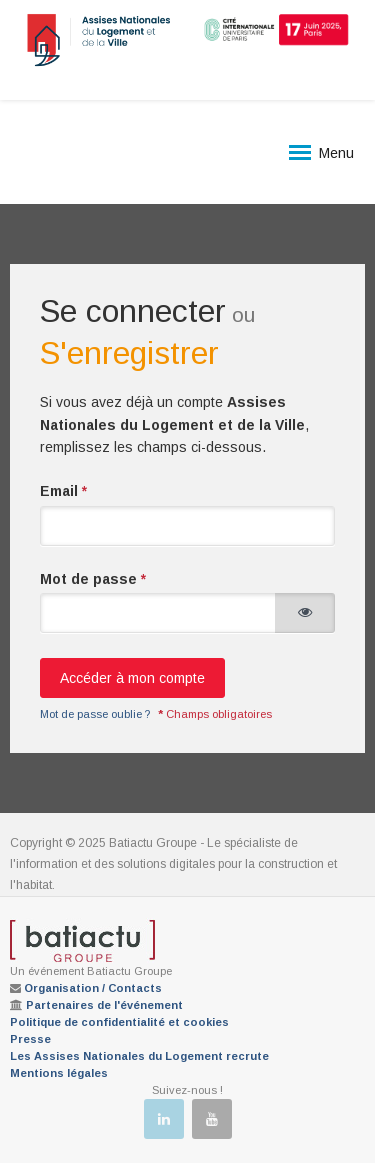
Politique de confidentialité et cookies (119, 1022)
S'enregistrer (129, 353)
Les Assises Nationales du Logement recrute (139, 1056)
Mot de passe (93, 579)
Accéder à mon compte (132, 678)
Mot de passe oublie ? (95, 714)
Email (63, 491)
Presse (30, 1039)
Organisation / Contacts (93, 988)
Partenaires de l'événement (104, 1005)
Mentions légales (59, 1073)
